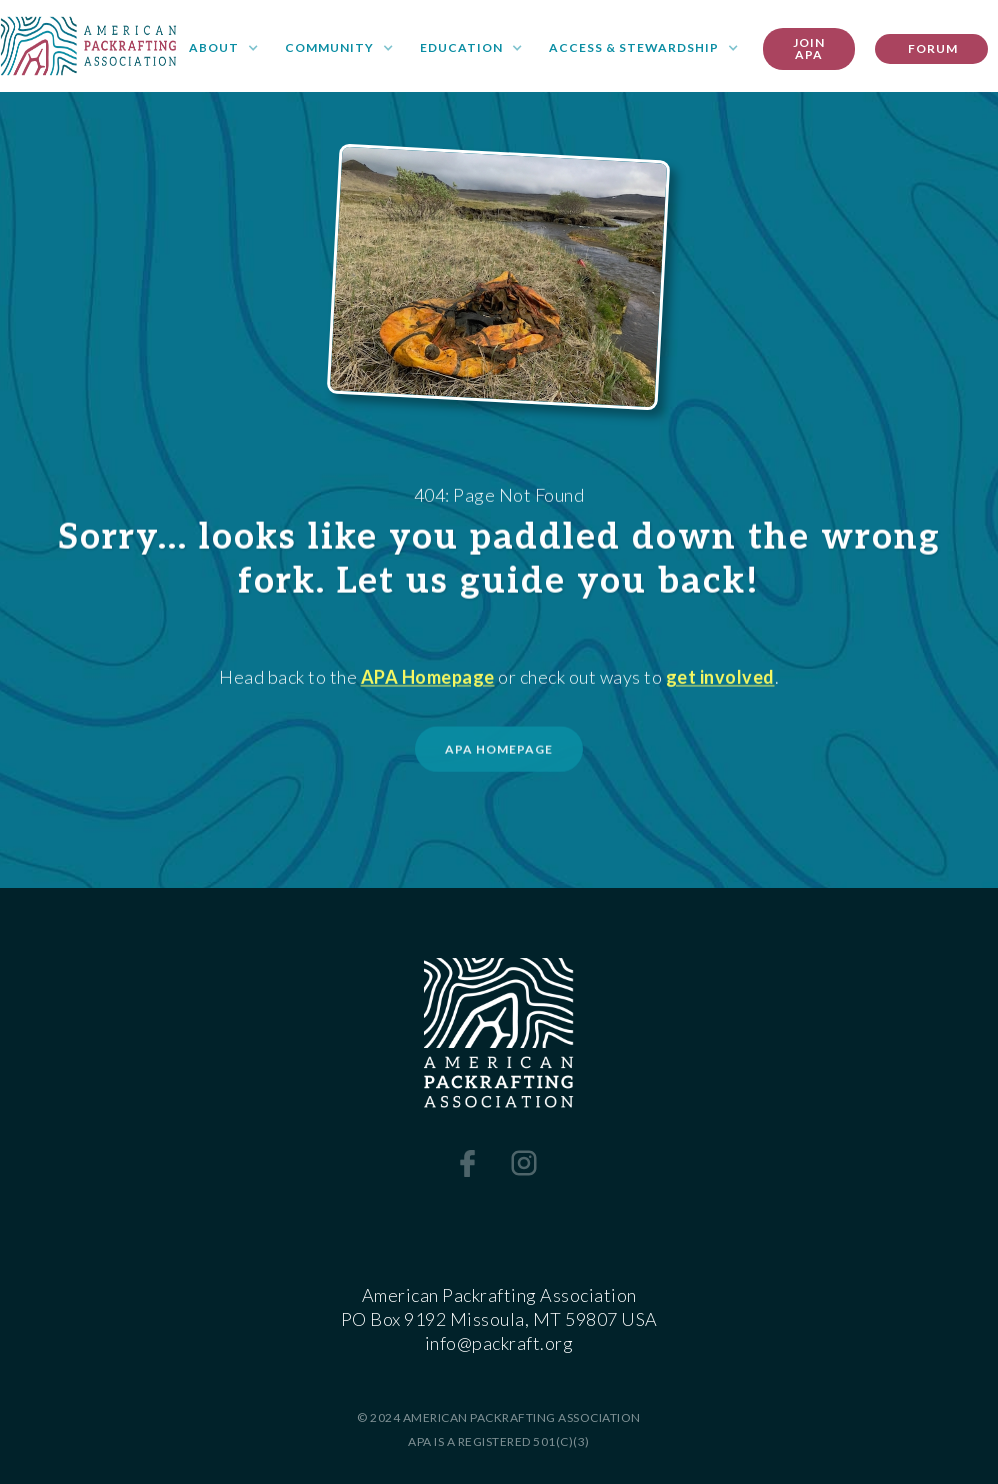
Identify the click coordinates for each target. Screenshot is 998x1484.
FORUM (931, 48)
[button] (224, 49)
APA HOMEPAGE (499, 753)
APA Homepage (428, 679)
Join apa (809, 48)
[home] (88, 46)
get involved (720, 679)
